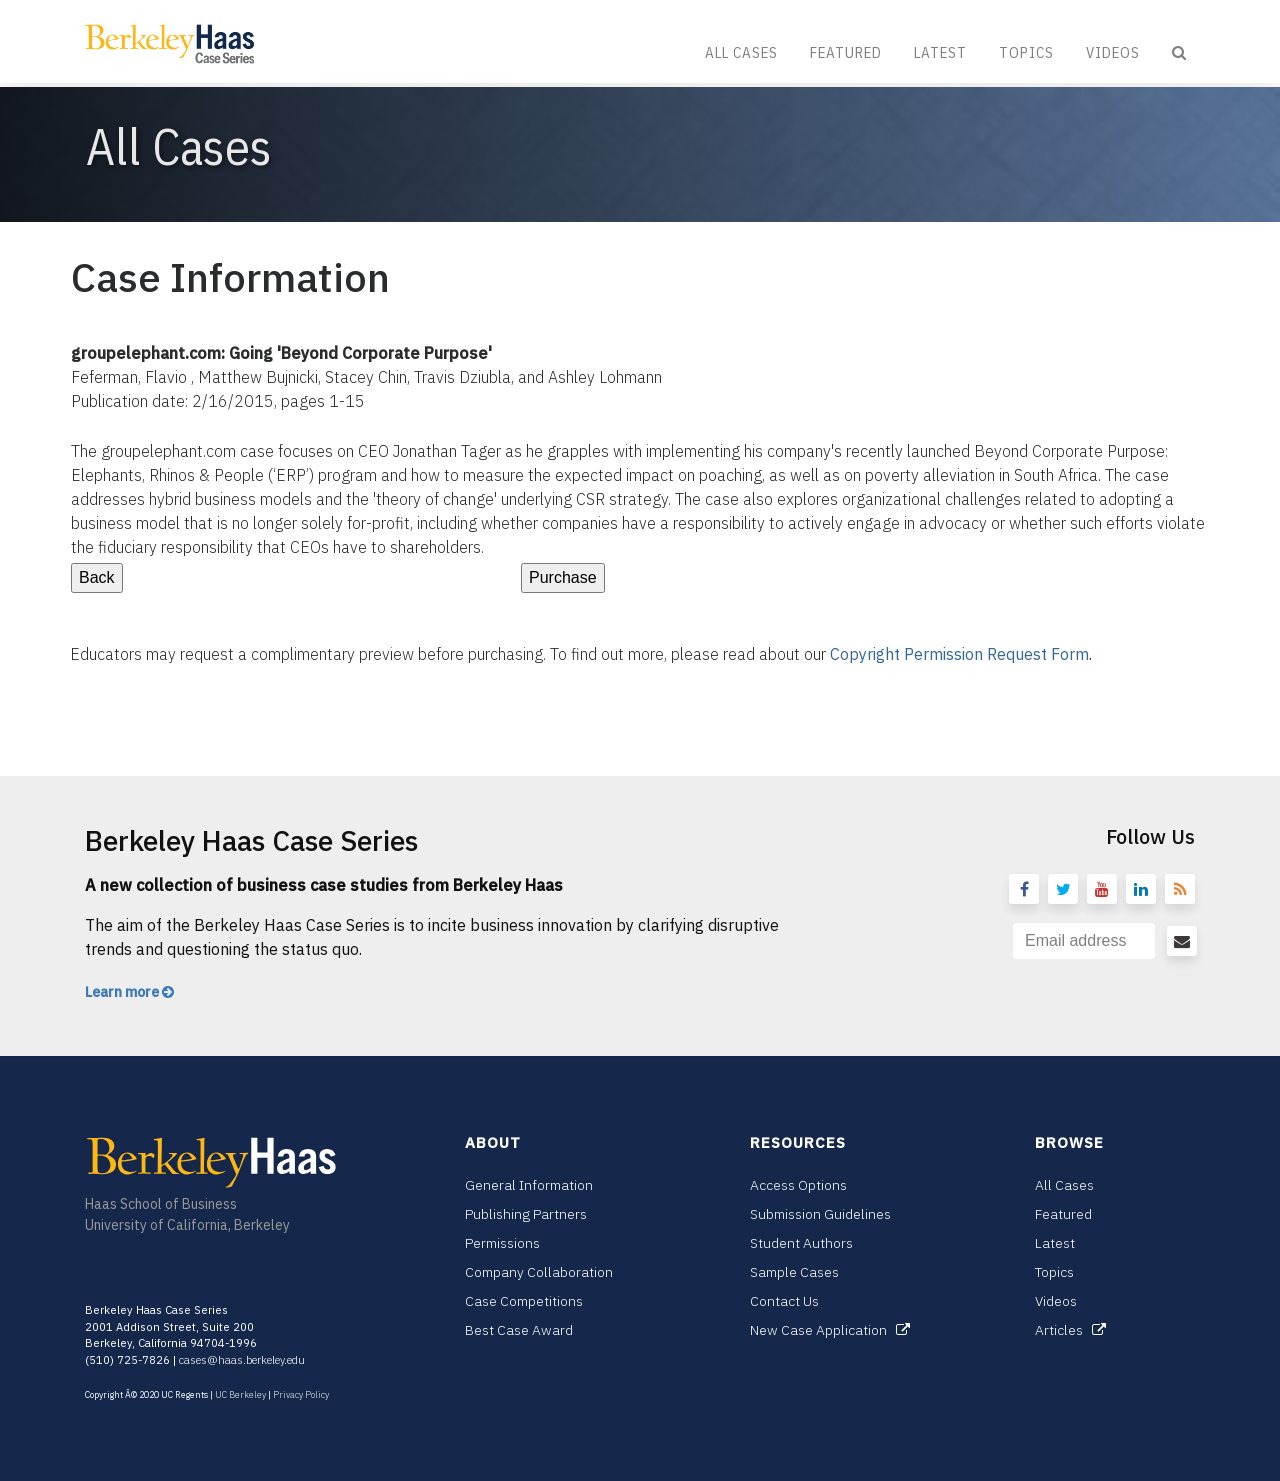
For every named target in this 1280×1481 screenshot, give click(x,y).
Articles (1070, 1330)
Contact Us (784, 1301)
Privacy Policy (301, 1394)
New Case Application (830, 1330)
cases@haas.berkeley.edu (242, 1360)
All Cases (741, 52)
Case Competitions (524, 1301)
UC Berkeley (240, 1394)
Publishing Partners (526, 1214)
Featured (846, 52)
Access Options (798, 1185)
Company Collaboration (539, 1272)
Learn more (129, 992)
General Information (529, 1185)
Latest (940, 52)
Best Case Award (519, 1330)
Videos (1113, 52)
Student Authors (801, 1243)
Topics (1026, 52)
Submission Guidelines (820, 1214)
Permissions (502, 1243)
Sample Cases (794, 1272)
